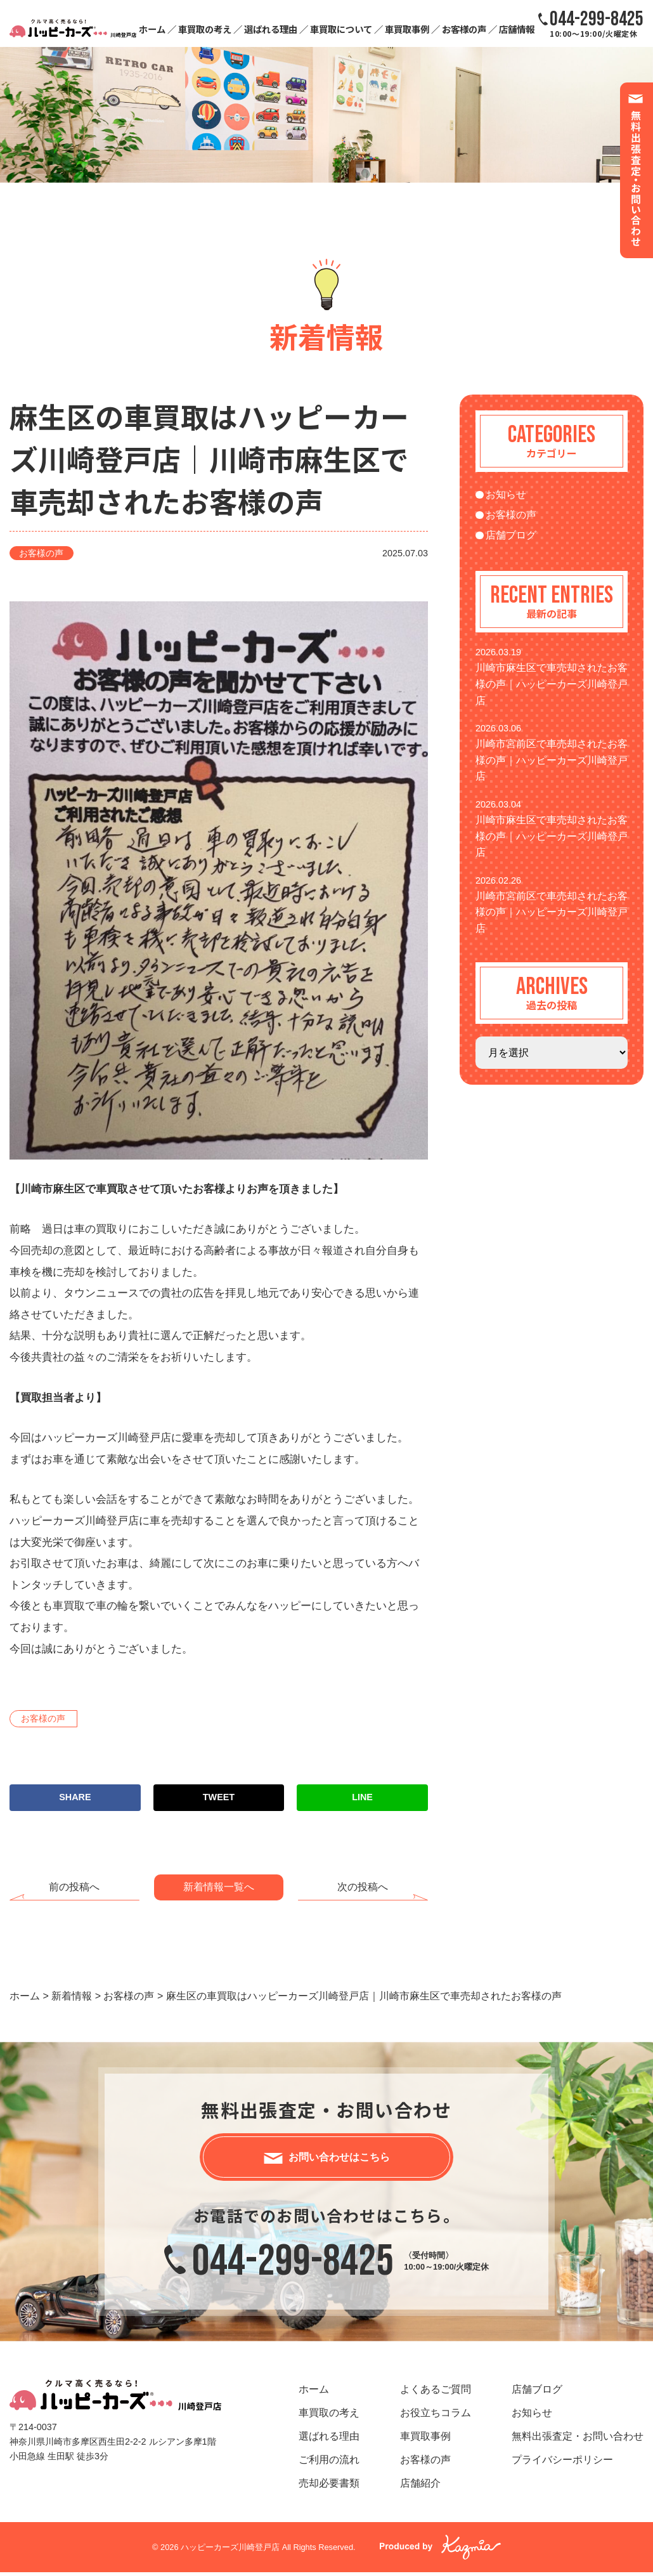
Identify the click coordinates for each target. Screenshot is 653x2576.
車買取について (341, 29)
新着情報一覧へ (218, 1886)
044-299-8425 (293, 2265)
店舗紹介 (420, 2486)
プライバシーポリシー (562, 2463)
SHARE (75, 1797)
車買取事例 (407, 29)
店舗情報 (516, 29)
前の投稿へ (74, 1886)
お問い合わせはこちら (339, 2158)
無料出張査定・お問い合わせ (577, 2440)
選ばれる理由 (270, 29)
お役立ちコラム (435, 2416)
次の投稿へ (362, 1886)
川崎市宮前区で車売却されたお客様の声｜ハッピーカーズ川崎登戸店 (551, 759)
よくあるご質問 (435, 2393)
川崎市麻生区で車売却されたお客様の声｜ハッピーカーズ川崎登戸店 (551, 683)
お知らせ (506, 494)
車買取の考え (204, 29)
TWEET (219, 1797)
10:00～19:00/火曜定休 (596, 23)
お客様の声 (464, 29)
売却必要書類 (329, 2486)
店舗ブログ (511, 535)
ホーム (152, 29)
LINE (362, 1797)
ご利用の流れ (329, 2463)
